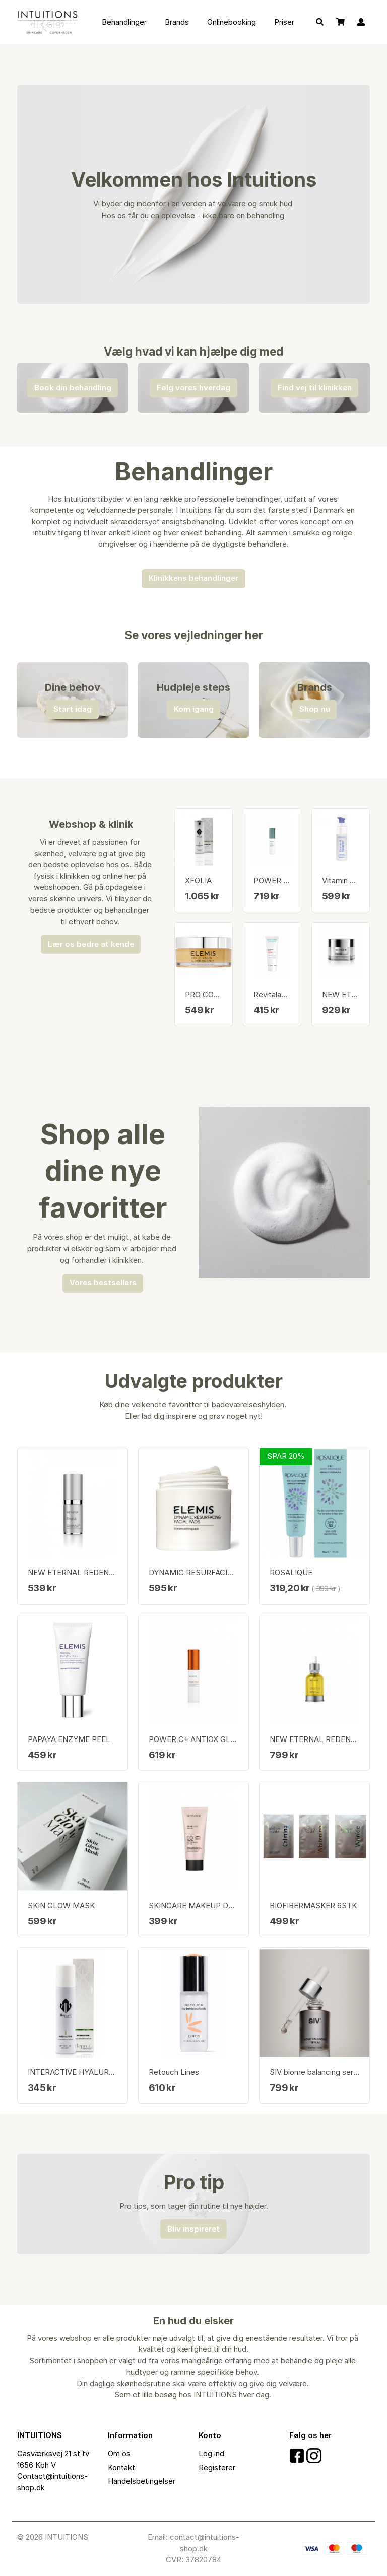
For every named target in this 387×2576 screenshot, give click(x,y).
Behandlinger (124, 22)
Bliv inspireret (193, 2229)
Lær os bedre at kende (91, 944)
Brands (177, 22)
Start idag (72, 709)
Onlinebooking (231, 22)
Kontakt (121, 2467)
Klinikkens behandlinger (193, 578)
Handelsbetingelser (141, 2481)
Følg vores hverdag (193, 387)
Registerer (217, 2467)
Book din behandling (72, 387)
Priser (284, 22)
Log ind (211, 2453)
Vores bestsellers (103, 1282)
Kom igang (194, 709)
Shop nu (314, 709)
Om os (119, 2453)
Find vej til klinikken (315, 387)
